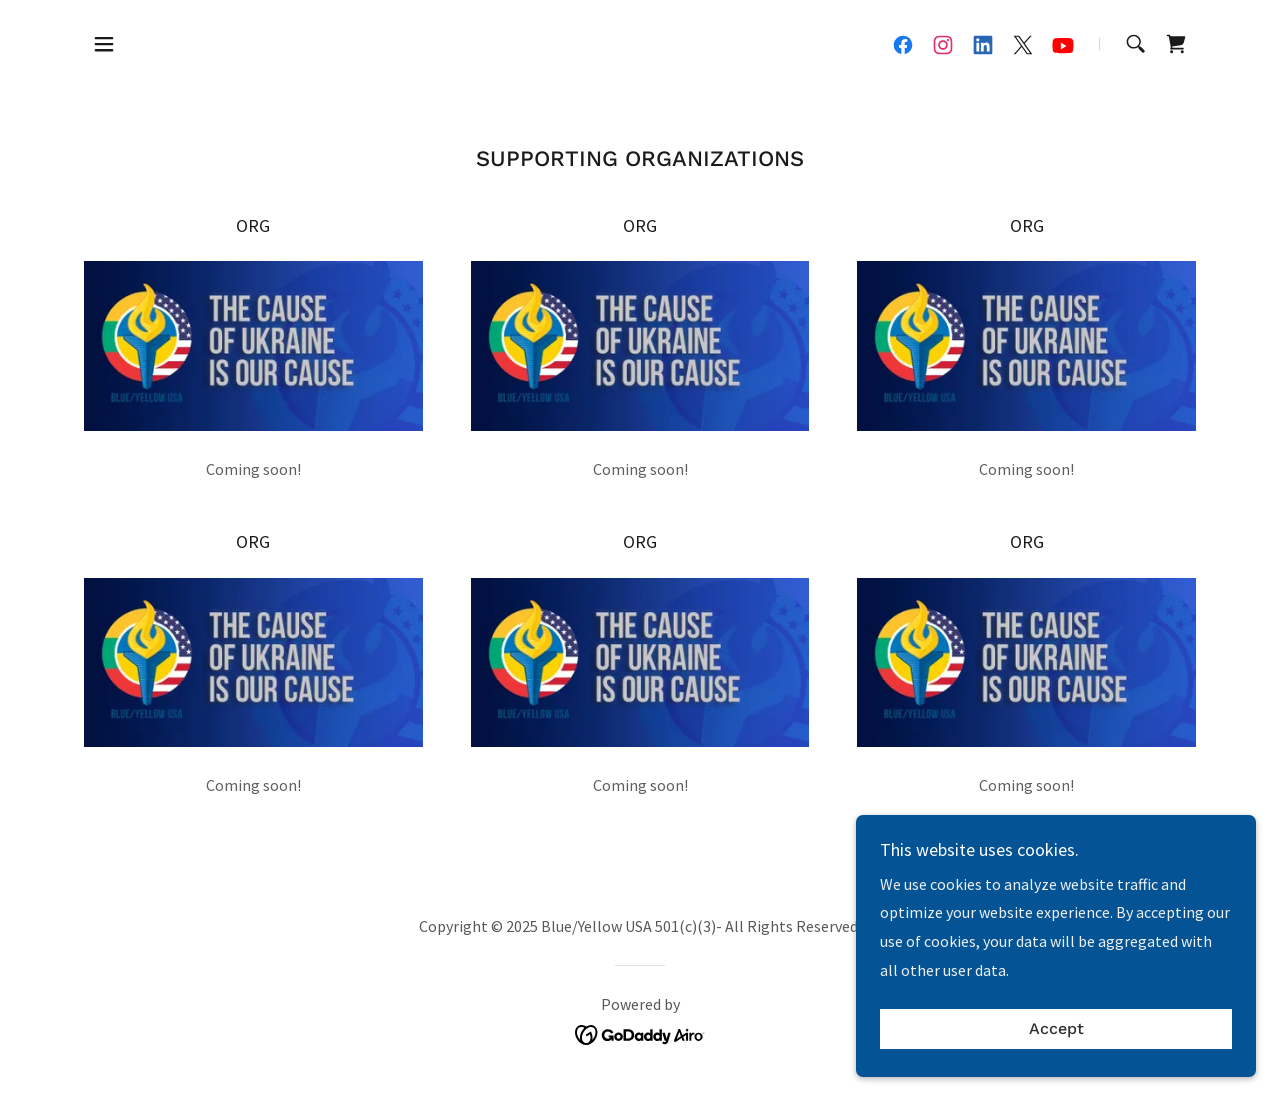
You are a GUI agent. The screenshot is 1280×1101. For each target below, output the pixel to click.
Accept (1056, 1070)
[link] (903, 45)
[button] (104, 44)
